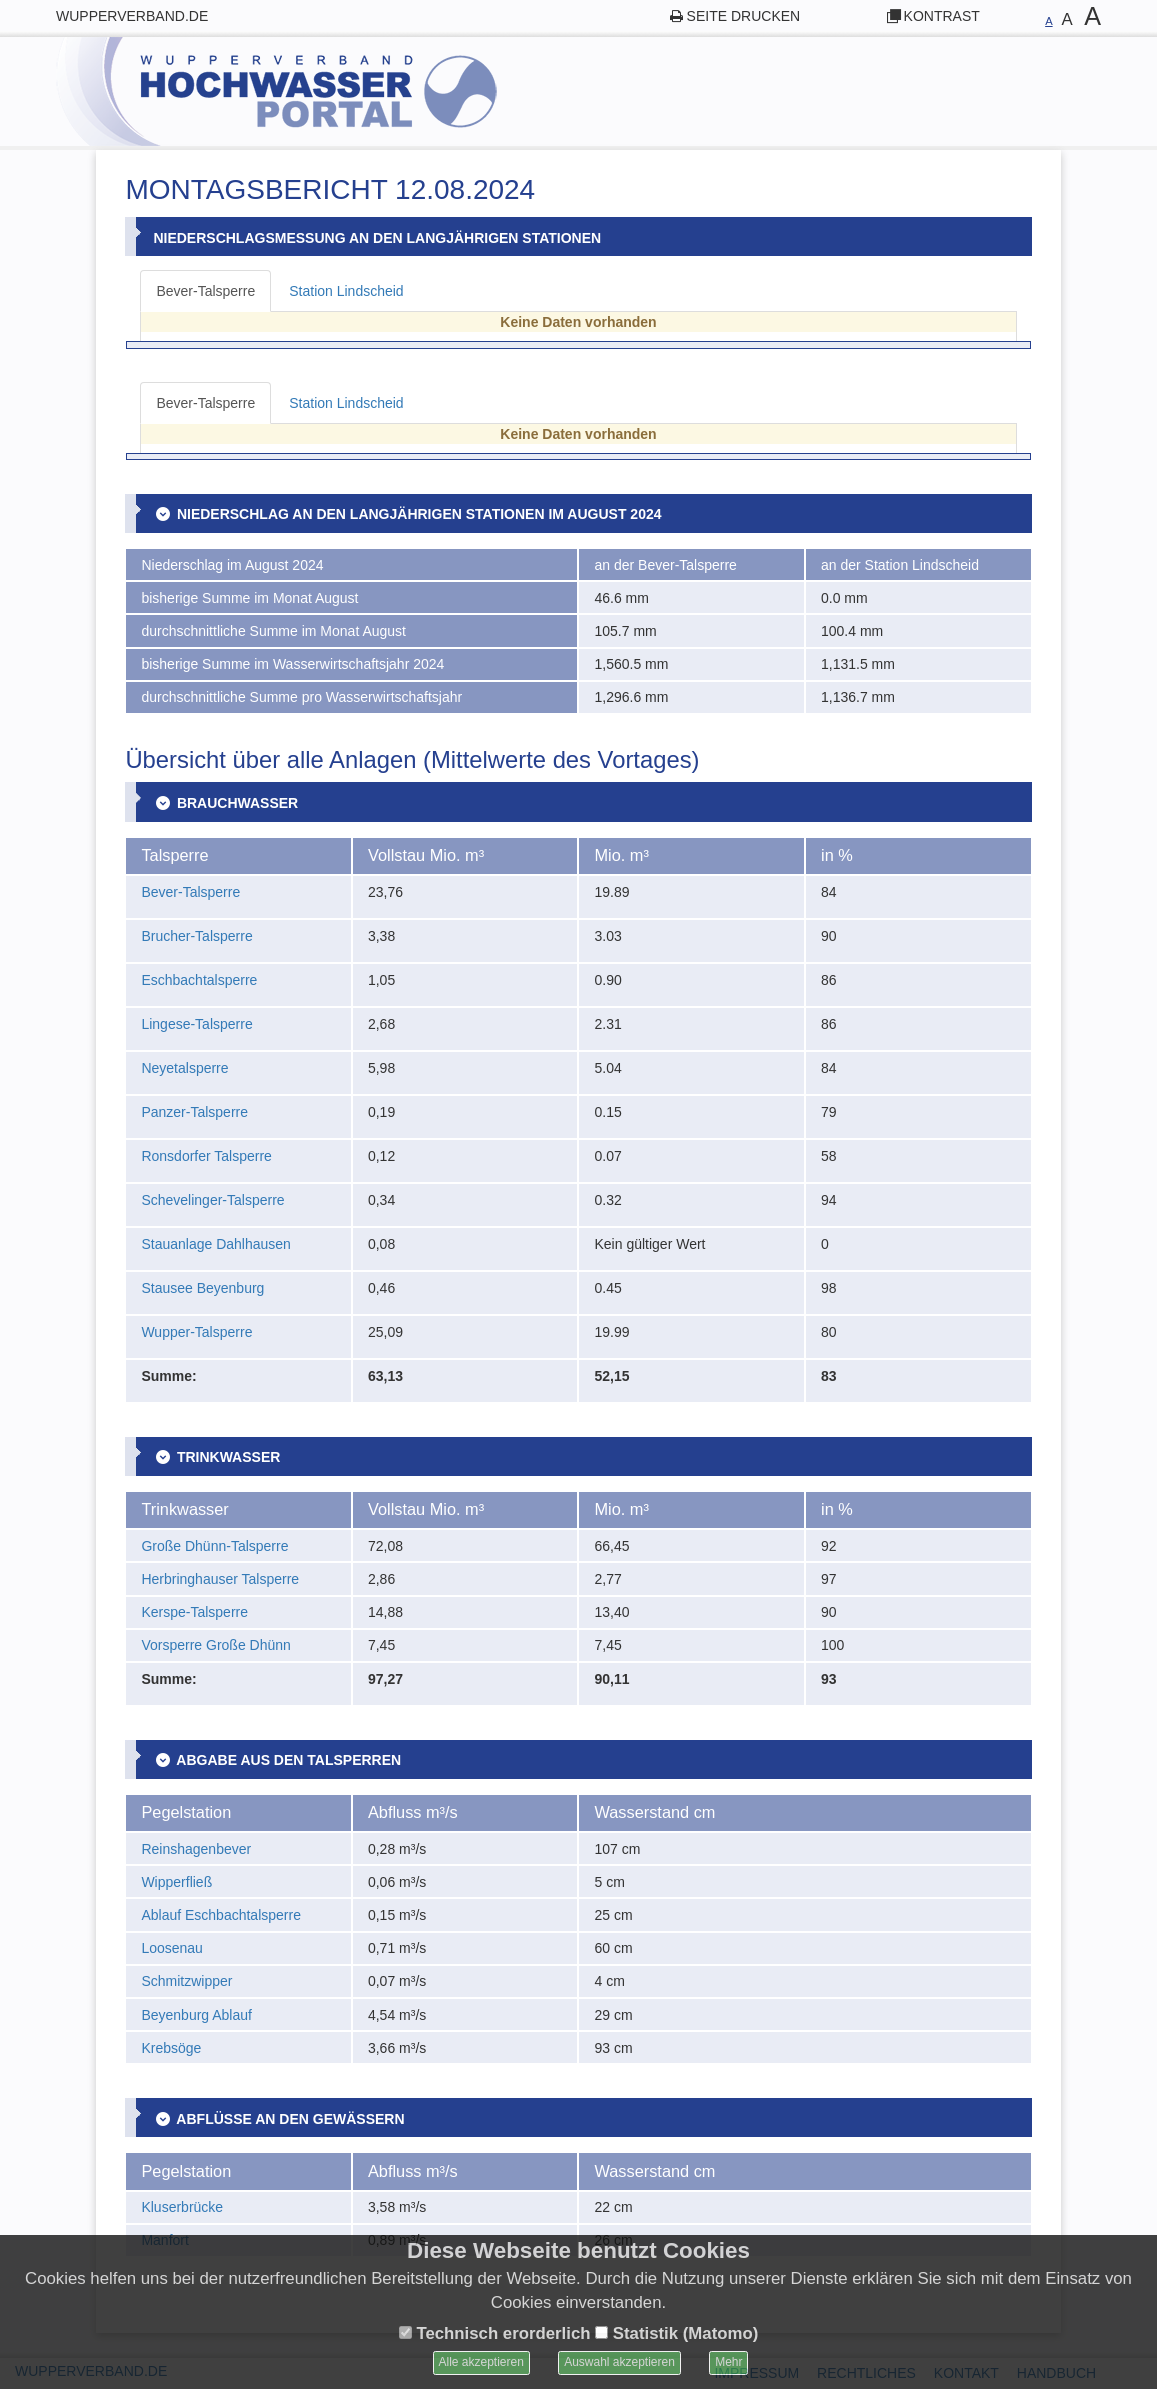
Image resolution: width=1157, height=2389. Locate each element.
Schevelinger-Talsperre (212, 1200)
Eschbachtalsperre (199, 980)
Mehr (728, 2362)
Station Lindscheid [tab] (346, 291)
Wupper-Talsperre (196, 1332)
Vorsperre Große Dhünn (215, 1645)
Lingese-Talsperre (196, 1024)
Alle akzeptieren (481, 2362)
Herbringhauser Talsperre (220, 1579)
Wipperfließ (176, 1882)
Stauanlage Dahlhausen (215, 1244)
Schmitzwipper (186, 1981)
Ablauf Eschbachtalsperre (221, 1915)
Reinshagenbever (196, 1849)
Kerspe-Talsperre (194, 1612)
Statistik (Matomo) (676, 2333)
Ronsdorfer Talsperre (206, 1156)
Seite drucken (744, 16)
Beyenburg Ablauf (196, 2015)
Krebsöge (171, 2048)
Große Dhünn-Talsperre (214, 1546)
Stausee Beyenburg (202, 1288)
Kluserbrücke (182, 2207)
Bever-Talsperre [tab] (205, 291)
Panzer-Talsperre (194, 1112)
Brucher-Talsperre (196, 936)
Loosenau (172, 1948)
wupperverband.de (132, 16)
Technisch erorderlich (495, 2333)
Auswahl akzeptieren (619, 2362)
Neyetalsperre (184, 1068)
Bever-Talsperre (190, 892)
